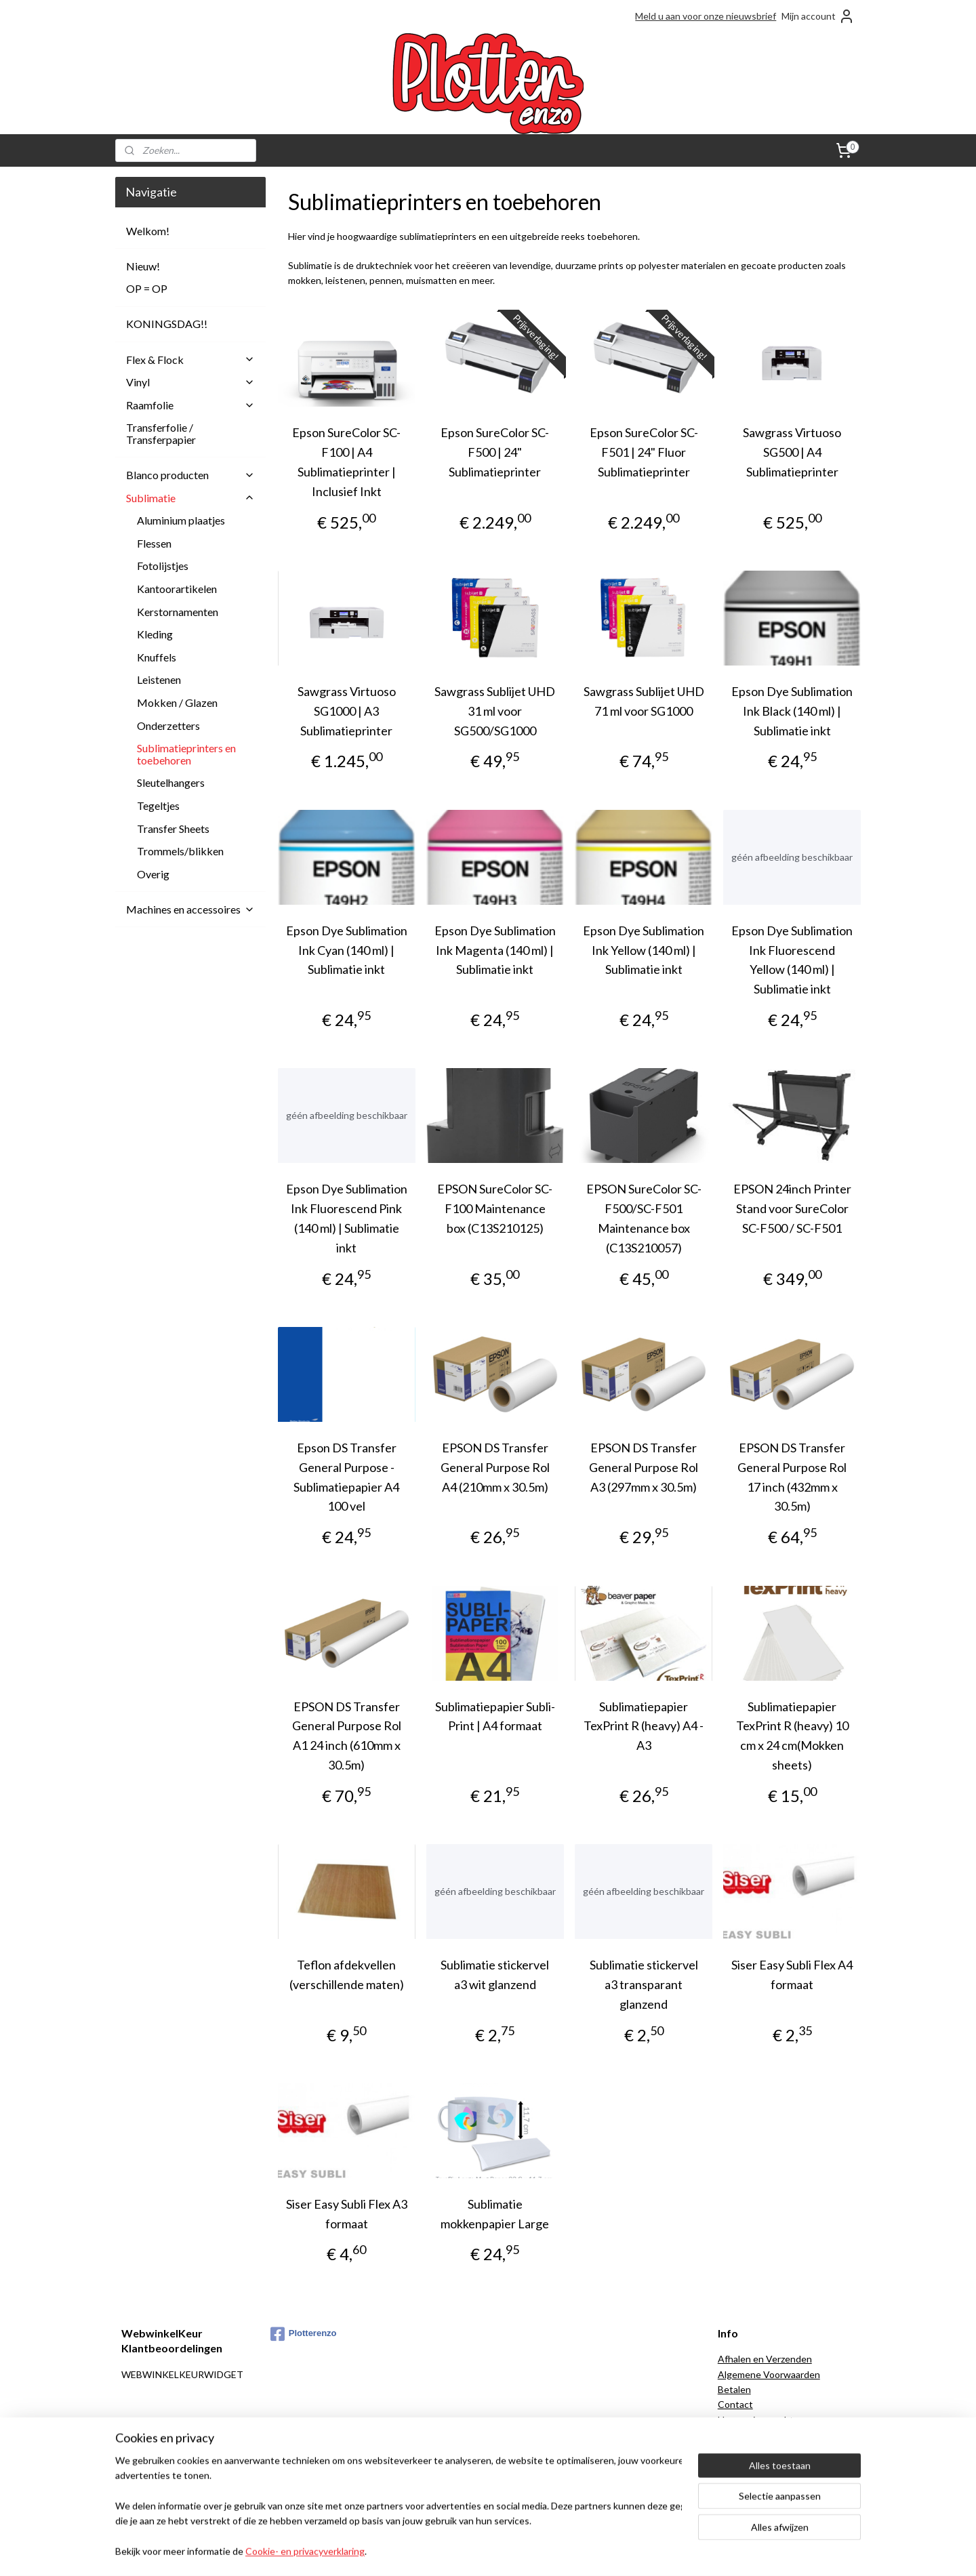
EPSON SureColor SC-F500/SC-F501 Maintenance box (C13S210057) (643, 1217)
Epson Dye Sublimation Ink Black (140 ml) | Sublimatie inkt (792, 711)
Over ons (737, 2465)
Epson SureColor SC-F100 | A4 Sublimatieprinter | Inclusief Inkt (346, 461)
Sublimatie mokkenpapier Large (495, 2213)
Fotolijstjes (162, 565)
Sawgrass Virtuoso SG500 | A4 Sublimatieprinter (792, 452)
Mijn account (818, 16)
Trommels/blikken (180, 850)
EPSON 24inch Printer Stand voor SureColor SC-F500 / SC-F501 (792, 1208)
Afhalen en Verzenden (765, 2359)
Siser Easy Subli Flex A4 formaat (792, 1974)
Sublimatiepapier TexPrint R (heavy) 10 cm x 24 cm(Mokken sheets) (791, 1735)
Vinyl (190, 381)
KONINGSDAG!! (166, 323)
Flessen (154, 543)
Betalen (734, 2389)
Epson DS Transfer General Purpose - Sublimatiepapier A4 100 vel (346, 1476)
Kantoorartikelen (177, 588)
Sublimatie (190, 497)
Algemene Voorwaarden (769, 2374)
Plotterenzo (303, 2334)
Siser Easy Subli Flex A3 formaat (346, 2213)
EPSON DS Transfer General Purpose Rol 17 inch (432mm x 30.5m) (792, 1476)
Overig (153, 873)
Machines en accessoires (190, 909)
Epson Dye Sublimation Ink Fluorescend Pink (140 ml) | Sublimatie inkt (346, 1217)
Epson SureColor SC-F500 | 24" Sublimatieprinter (495, 452)
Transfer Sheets (173, 828)
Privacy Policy (746, 2480)
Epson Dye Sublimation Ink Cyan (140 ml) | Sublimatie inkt (346, 950)
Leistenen (159, 679)
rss (462, 2551)
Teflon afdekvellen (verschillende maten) (346, 1974)
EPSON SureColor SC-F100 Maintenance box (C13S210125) (494, 1208)
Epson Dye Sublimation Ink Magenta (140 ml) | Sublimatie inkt (495, 950)
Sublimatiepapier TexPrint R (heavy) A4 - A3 (644, 1726)
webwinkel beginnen (508, 2551)
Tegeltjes (158, 805)
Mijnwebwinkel (618, 2551)
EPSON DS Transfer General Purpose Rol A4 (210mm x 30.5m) (495, 1467)
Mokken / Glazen (177, 702)
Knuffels (156, 657)
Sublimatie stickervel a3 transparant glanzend (643, 1984)
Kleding (155, 634)
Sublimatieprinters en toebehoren (186, 753)
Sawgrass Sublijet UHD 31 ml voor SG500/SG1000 (494, 711)
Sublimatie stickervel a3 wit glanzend (495, 1974)
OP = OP (146, 288)
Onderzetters (168, 725)
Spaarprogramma (753, 2495)
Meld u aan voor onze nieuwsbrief (705, 16)
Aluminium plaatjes (181, 520)
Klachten (737, 2434)
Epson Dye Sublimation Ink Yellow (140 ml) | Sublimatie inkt (643, 950)
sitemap (437, 2551)
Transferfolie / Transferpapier (161, 433)
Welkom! (147, 230)
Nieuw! (143, 266)
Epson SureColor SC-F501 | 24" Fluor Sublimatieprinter (643, 452)
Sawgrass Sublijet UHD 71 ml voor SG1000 (643, 701)
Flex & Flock (190, 359)
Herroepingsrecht (756, 2420)
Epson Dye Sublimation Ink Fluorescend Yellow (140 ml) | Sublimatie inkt (792, 959)
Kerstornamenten (177, 611)
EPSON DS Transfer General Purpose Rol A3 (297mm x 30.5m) (643, 1467)
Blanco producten (190, 474)
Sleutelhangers (171, 782)
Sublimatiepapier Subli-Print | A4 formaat (495, 1716)
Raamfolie (190, 404)
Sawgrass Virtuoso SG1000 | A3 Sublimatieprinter (346, 711)
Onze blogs (742, 2450)
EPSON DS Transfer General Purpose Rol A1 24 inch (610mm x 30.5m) (346, 1735)
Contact (735, 2404)
